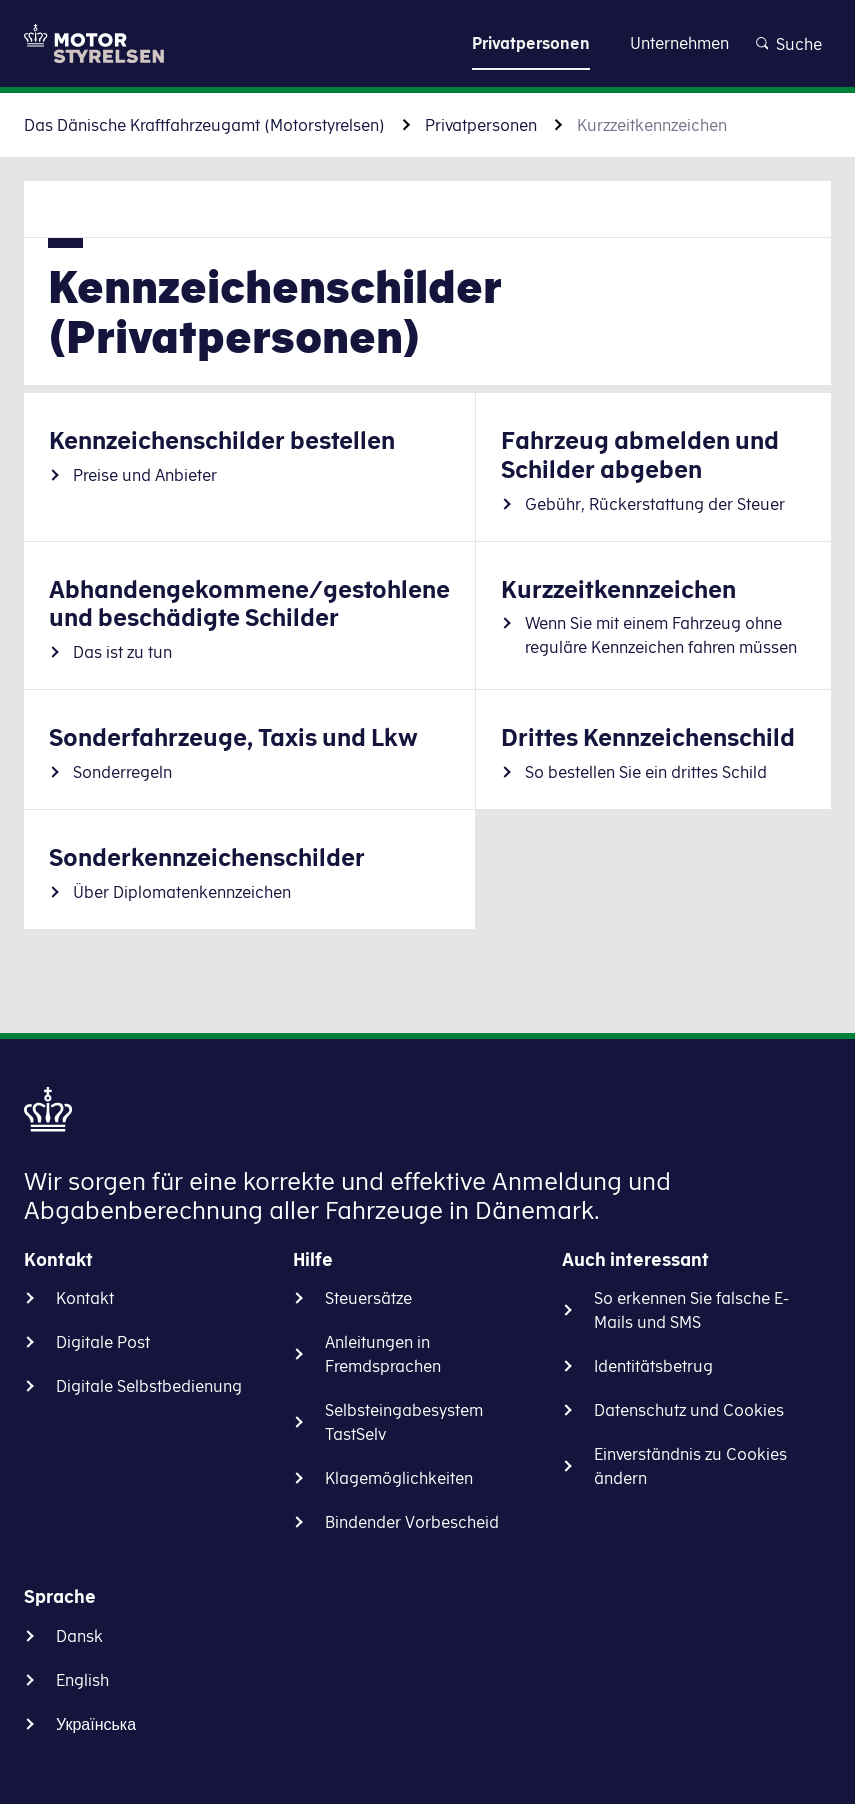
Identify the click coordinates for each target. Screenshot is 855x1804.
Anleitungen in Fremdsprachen (383, 1354)
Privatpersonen (481, 125)
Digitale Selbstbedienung (149, 1386)
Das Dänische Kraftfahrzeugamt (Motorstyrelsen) (204, 125)
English (82, 1680)
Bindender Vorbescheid (412, 1522)
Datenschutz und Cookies (689, 1410)
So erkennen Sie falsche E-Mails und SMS (691, 1310)
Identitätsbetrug (653, 1366)
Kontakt (85, 1298)
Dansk (79, 1636)
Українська (96, 1724)
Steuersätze (368, 1298)
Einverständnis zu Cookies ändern (690, 1466)
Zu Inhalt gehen (428, 42)
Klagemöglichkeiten (399, 1478)
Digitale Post (103, 1342)
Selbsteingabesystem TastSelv (404, 1422)
